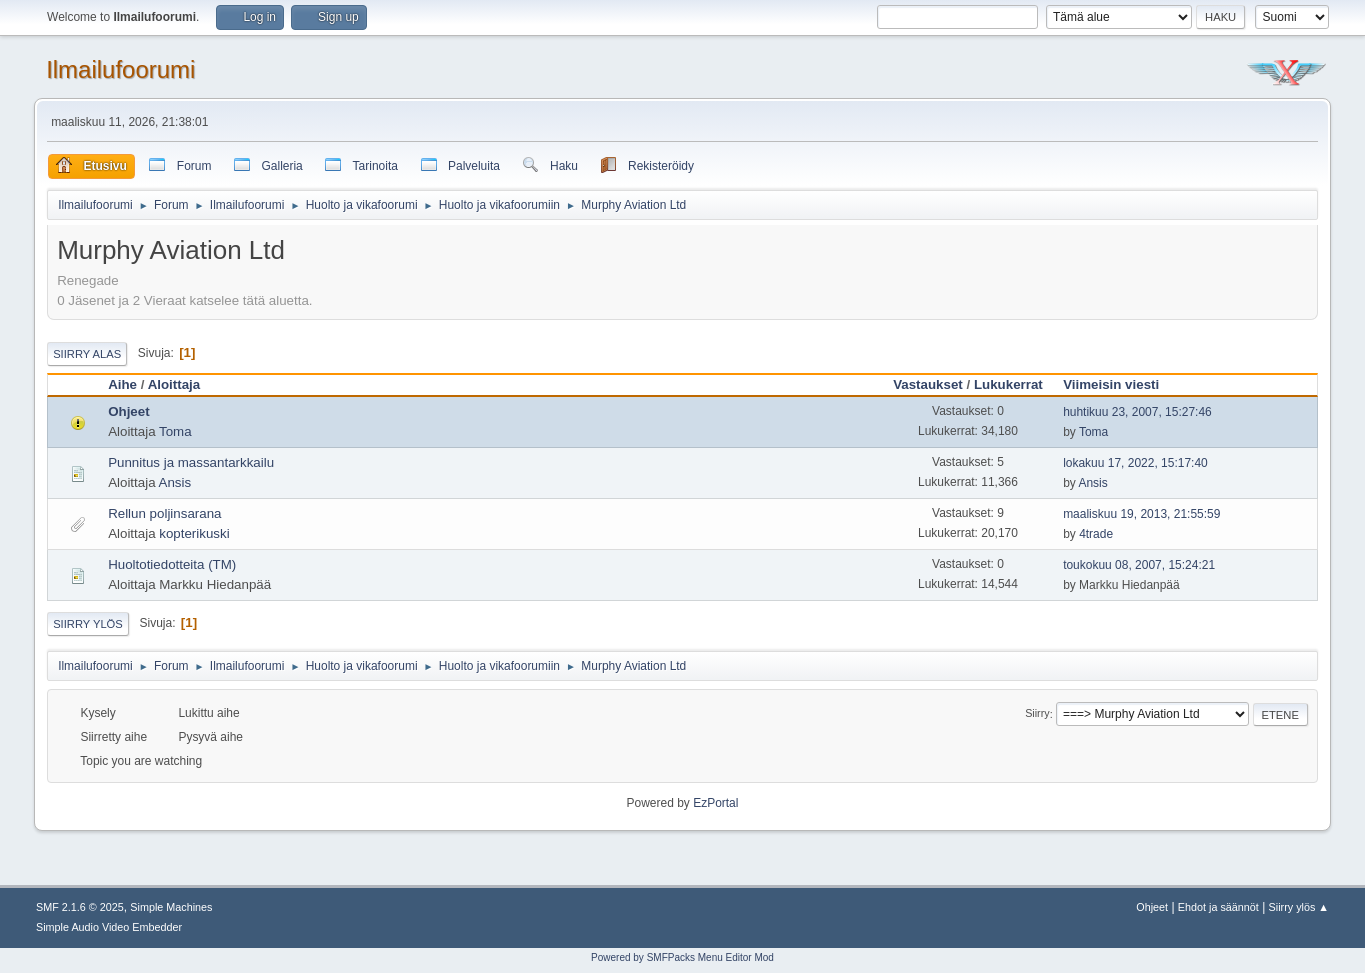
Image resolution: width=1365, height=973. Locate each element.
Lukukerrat (1008, 384)
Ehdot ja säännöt (1218, 907)
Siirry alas (87, 354)
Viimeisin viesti (1120, 384)
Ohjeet (128, 411)
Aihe (122, 384)
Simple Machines (171, 907)
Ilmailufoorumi (120, 69)
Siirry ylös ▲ (1299, 907)
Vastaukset (928, 384)
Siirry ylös (88, 624)
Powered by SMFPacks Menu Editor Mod (682, 957)
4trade (1096, 534)
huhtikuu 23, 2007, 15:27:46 (1137, 412)
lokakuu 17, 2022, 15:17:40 (1135, 463)
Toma (175, 431)
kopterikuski (194, 533)
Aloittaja (174, 384)
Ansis (175, 482)
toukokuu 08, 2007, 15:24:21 (1139, 565)
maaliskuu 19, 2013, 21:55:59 (1141, 514)
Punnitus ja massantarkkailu (191, 462)
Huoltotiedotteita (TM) (172, 564)
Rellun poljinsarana (164, 513)
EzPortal (715, 803)
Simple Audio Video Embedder (109, 927)
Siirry (1037, 714)
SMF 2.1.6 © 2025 (80, 907)
